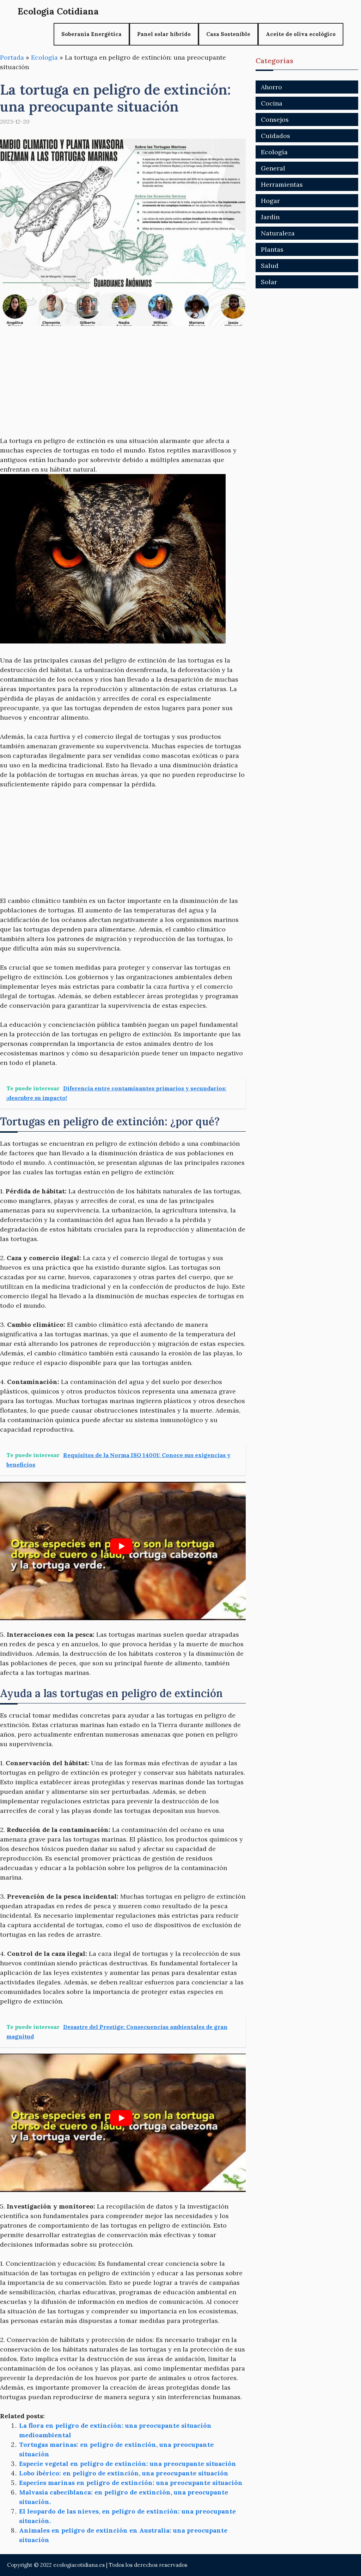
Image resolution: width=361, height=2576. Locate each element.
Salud (270, 266)
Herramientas (282, 184)
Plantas (272, 249)
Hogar (270, 201)
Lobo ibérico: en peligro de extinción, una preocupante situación (123, 2473)
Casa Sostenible (228, 34)
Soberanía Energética (91, 34)
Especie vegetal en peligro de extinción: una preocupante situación (127, 2464)
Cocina (271, 103)
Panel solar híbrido (164, 34)
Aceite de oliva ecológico (301, 34)
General (273, 168)
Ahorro (271, 87)
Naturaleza (278, 233)
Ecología (44, 57)
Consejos (275, 119)
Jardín (270, 217)
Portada (12, 57)
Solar (269, 282)
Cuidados (275, 136)
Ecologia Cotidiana (58, 11)
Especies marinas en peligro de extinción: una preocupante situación (131, 2483)
